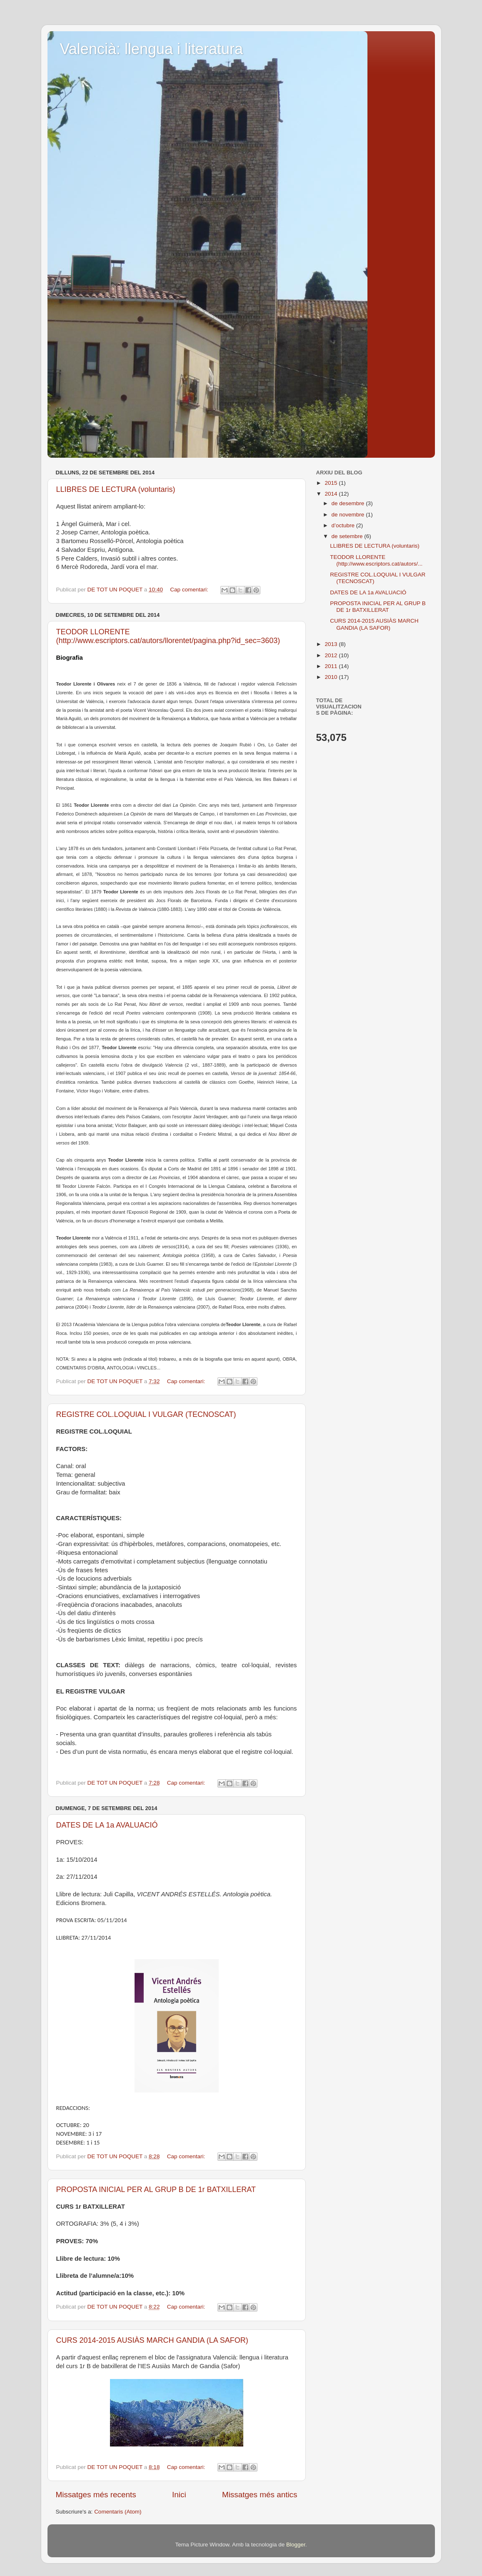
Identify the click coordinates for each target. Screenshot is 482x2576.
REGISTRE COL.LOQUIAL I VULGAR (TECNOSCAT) (146, 1414)
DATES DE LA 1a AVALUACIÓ (107, 1825)
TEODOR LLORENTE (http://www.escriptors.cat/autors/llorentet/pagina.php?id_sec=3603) (168, 636)
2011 (332, 666)
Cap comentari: (190, 589)
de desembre (349, 503)
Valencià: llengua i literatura (151, 48)
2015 (332, 483)
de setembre (348, 536)
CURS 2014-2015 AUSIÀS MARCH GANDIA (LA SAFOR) (152, 2340)
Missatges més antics (259, 2494)
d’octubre (344, 525)
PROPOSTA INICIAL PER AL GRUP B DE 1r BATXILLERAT (156, 2189)
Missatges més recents (96, 2494)
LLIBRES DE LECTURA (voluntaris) (115, 489)
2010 (332, 677)
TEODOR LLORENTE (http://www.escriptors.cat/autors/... (376, 560)
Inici (179, 2494)
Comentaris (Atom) (117, 2512)
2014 (332, 494)
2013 (332, 644)
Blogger (295, 2544)
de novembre (349, 514)
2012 (332, 655)
